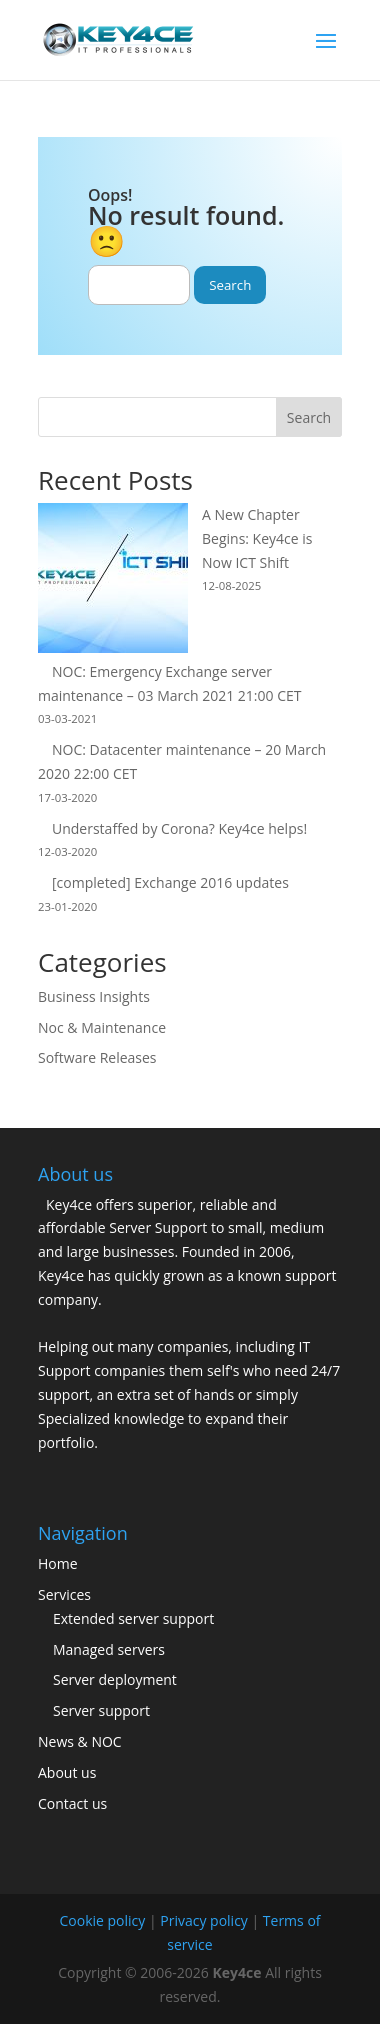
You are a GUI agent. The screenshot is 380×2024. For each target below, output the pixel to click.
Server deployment (115, 1679)
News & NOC (80, 1741)
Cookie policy (102, 1920)
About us (67, 1772)
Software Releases (97, 1057)
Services (64, 1594)
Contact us (72, 1803)
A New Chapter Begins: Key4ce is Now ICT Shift (257, 538)
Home (58, 1563)
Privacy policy (204, 1920)
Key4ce (237, 1972)
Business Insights (94, 996)
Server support (101, 1710)
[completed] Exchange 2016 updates (170, 882)
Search (309, 417)
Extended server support (133, 1618)
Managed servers (109, 1649)
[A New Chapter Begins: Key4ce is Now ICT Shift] (113, 581)
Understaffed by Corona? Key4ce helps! (179, 828)
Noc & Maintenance (102, 1027)
